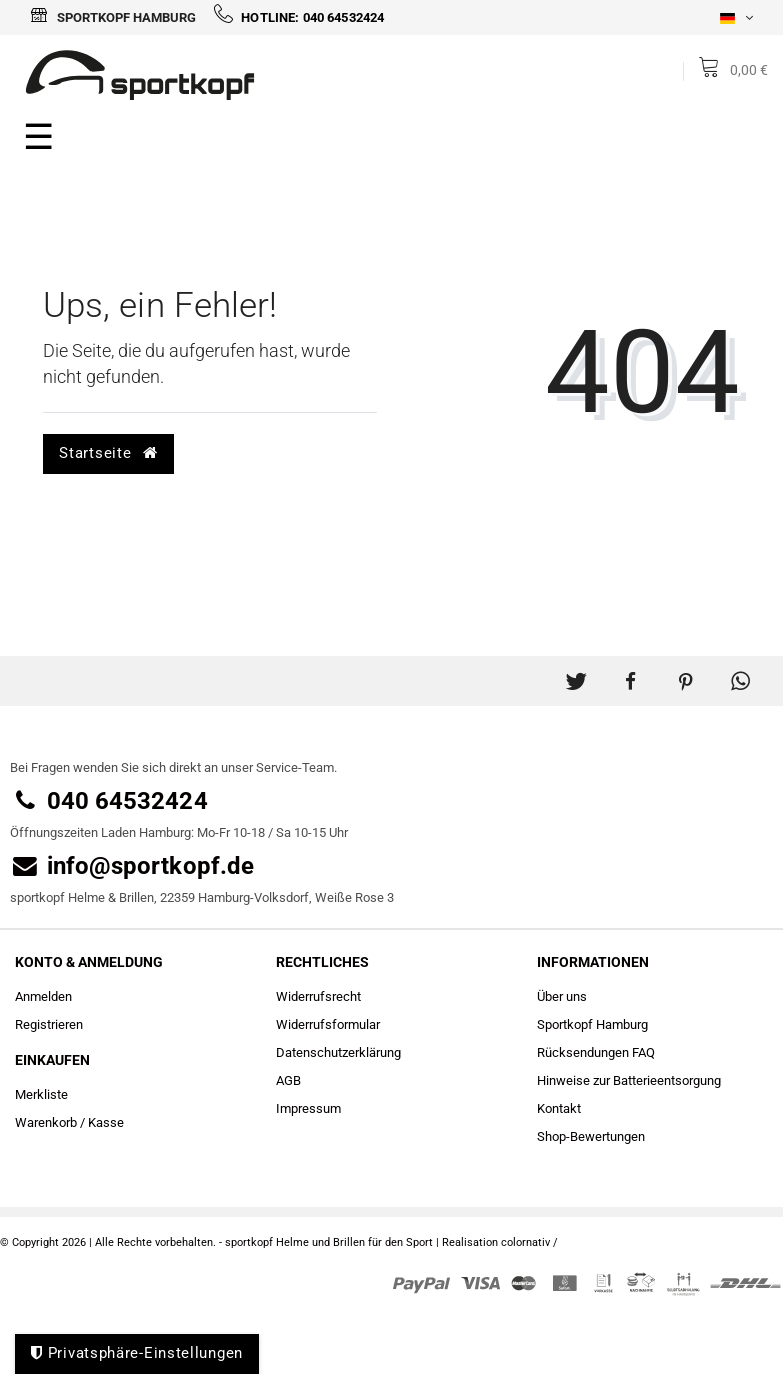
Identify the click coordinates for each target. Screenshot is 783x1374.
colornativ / (529, 1242)
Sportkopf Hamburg (113, 17)
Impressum (308, 1108)
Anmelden (43, 996)
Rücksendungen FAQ (596, 1052)
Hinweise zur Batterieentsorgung (629, 1080)
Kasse (106, 1122)
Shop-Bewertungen (591, 1136)
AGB (288, 1080)
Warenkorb (46, 1122)
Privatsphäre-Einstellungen (137, 1353)
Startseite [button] (108, 453)
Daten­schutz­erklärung (338, 1052)
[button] (575, 673)
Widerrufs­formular (328, 1024)
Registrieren (49, 1024)
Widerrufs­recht (318, 996)
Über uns (562, 996)
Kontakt (559, 1108)
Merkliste (41, 1094)
